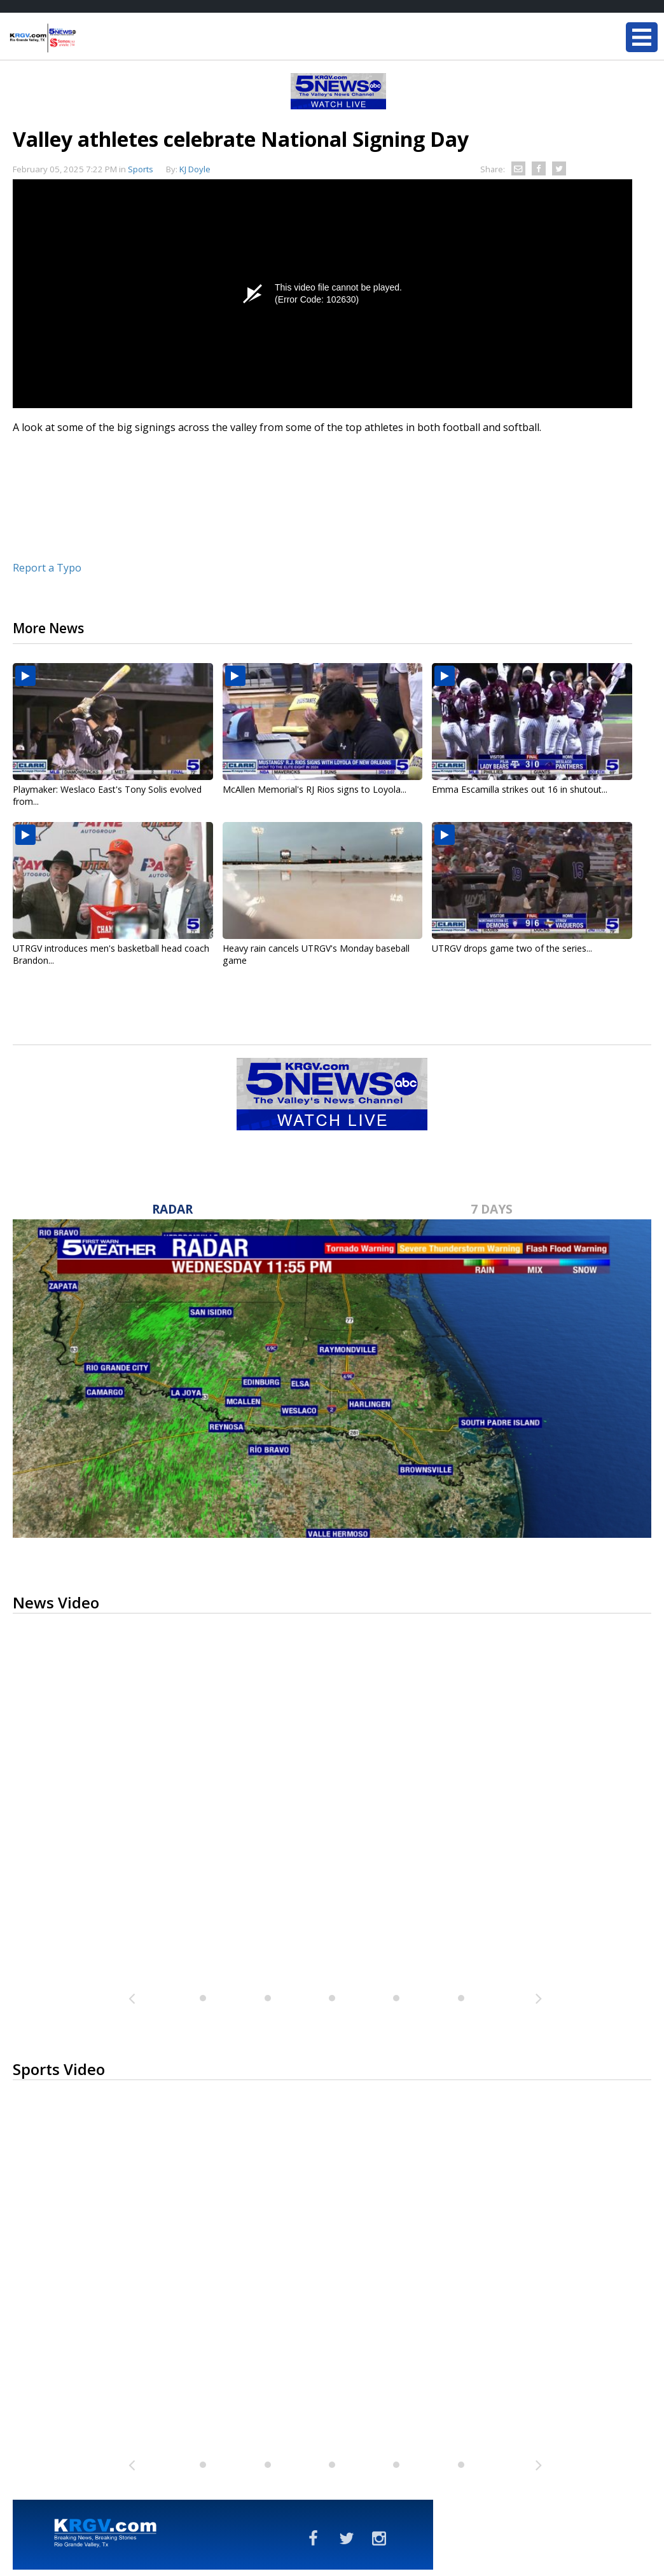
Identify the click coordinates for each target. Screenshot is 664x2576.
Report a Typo (47, 568)
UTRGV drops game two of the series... (512, 948)
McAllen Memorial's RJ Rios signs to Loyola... (314, 789)
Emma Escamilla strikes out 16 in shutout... (519, 789)
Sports (140, 169)
